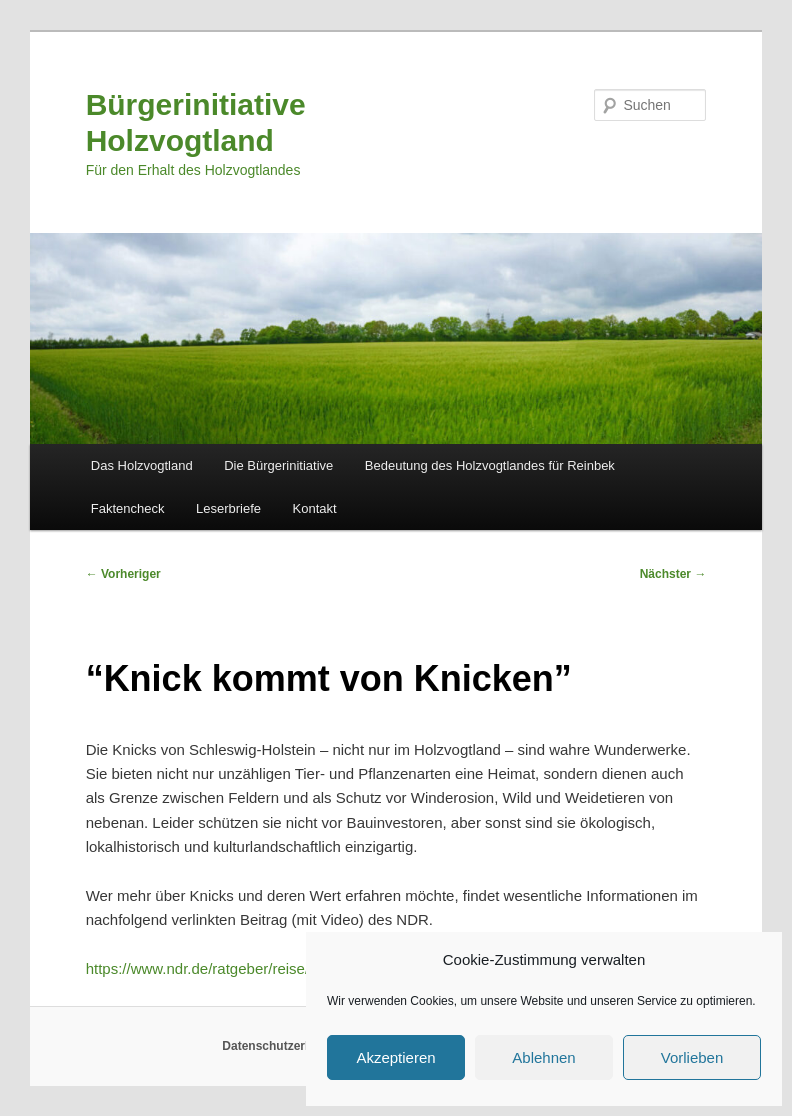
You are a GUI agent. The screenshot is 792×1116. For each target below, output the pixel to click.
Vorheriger (123, 574)
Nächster (673, 574)
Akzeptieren (395, 1057)
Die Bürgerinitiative (278, 465)
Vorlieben (692, 1057)
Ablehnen (543, 1057)
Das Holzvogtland (142, 465)
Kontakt (315, 508)
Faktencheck (128, 508)
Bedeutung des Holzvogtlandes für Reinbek (490, 465)
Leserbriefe (228, 508)
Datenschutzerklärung (285, 1046)
